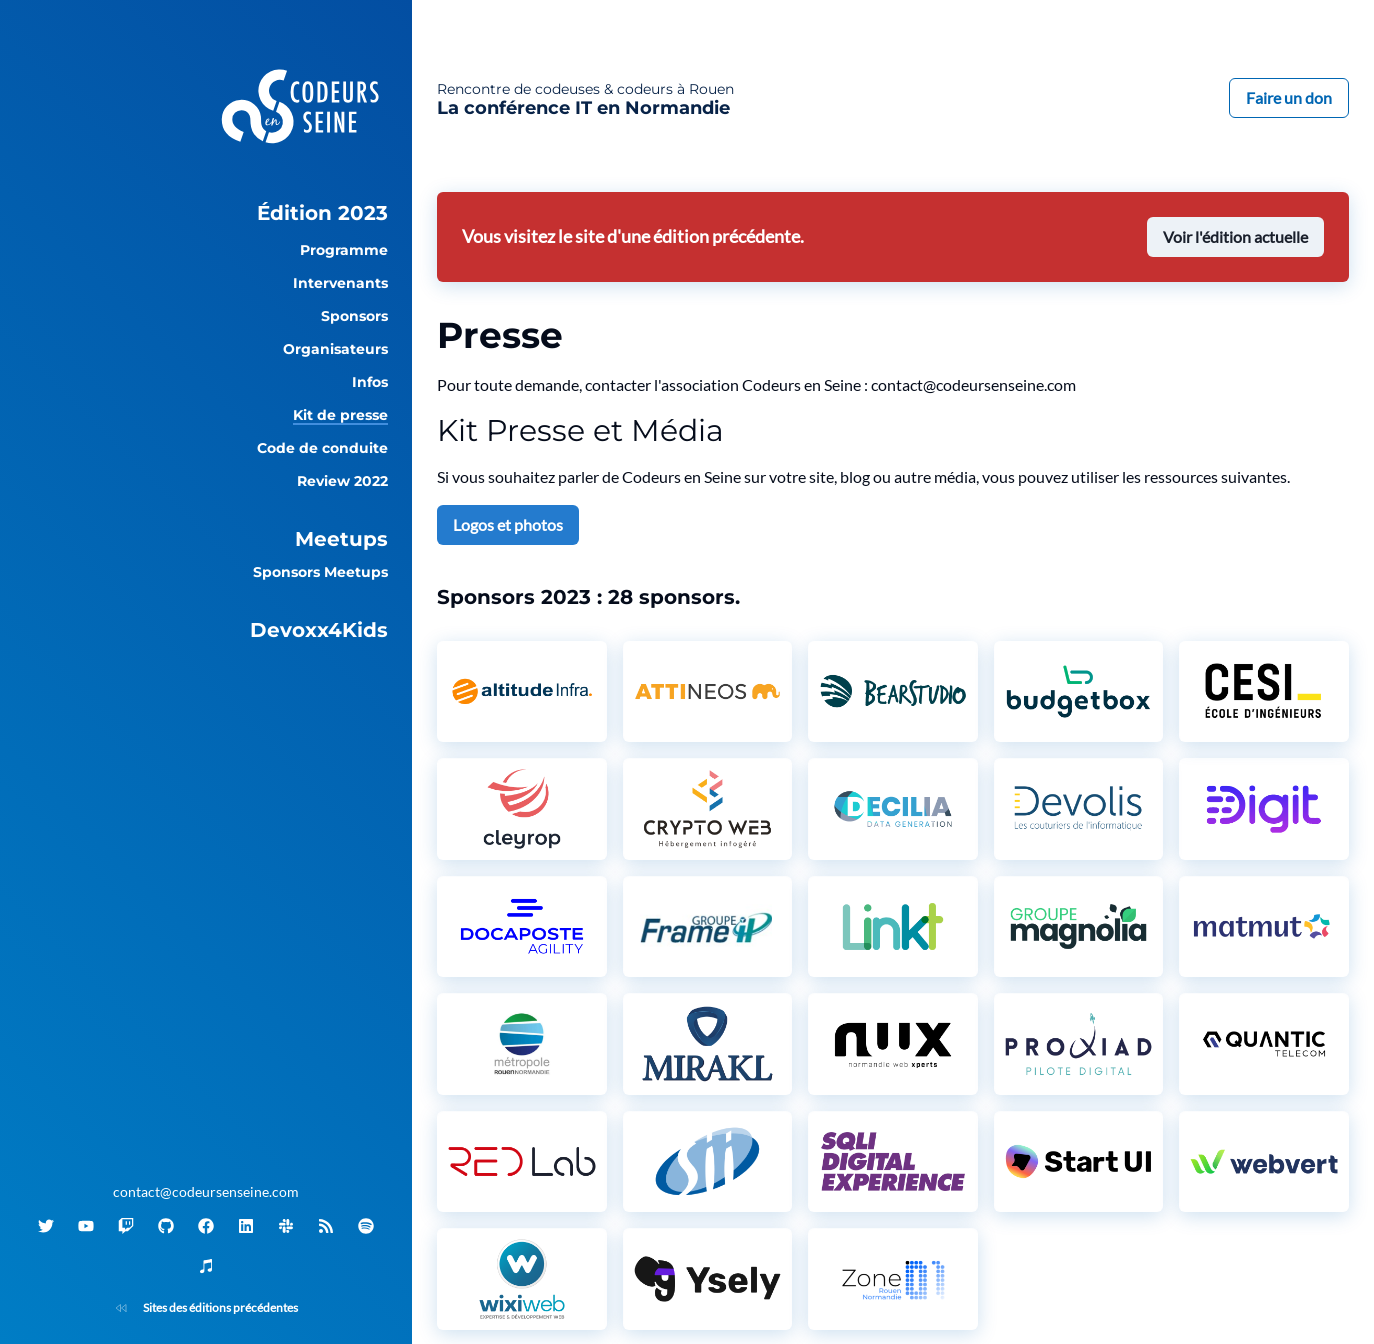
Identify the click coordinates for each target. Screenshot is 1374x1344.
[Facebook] (206, 1226)
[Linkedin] (246, 1226)
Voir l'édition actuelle (1235, 236)
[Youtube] (86, 1226)
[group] (206, 213)
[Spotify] (366, 1226)
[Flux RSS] (326, 1226)
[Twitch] (126, 1226)
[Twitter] (46, 1226)
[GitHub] (166, 1226)
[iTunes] (206, 1266)
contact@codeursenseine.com (206, 1191)
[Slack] (286, 1226)
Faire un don (1289, 97)
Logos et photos (508, 524)
